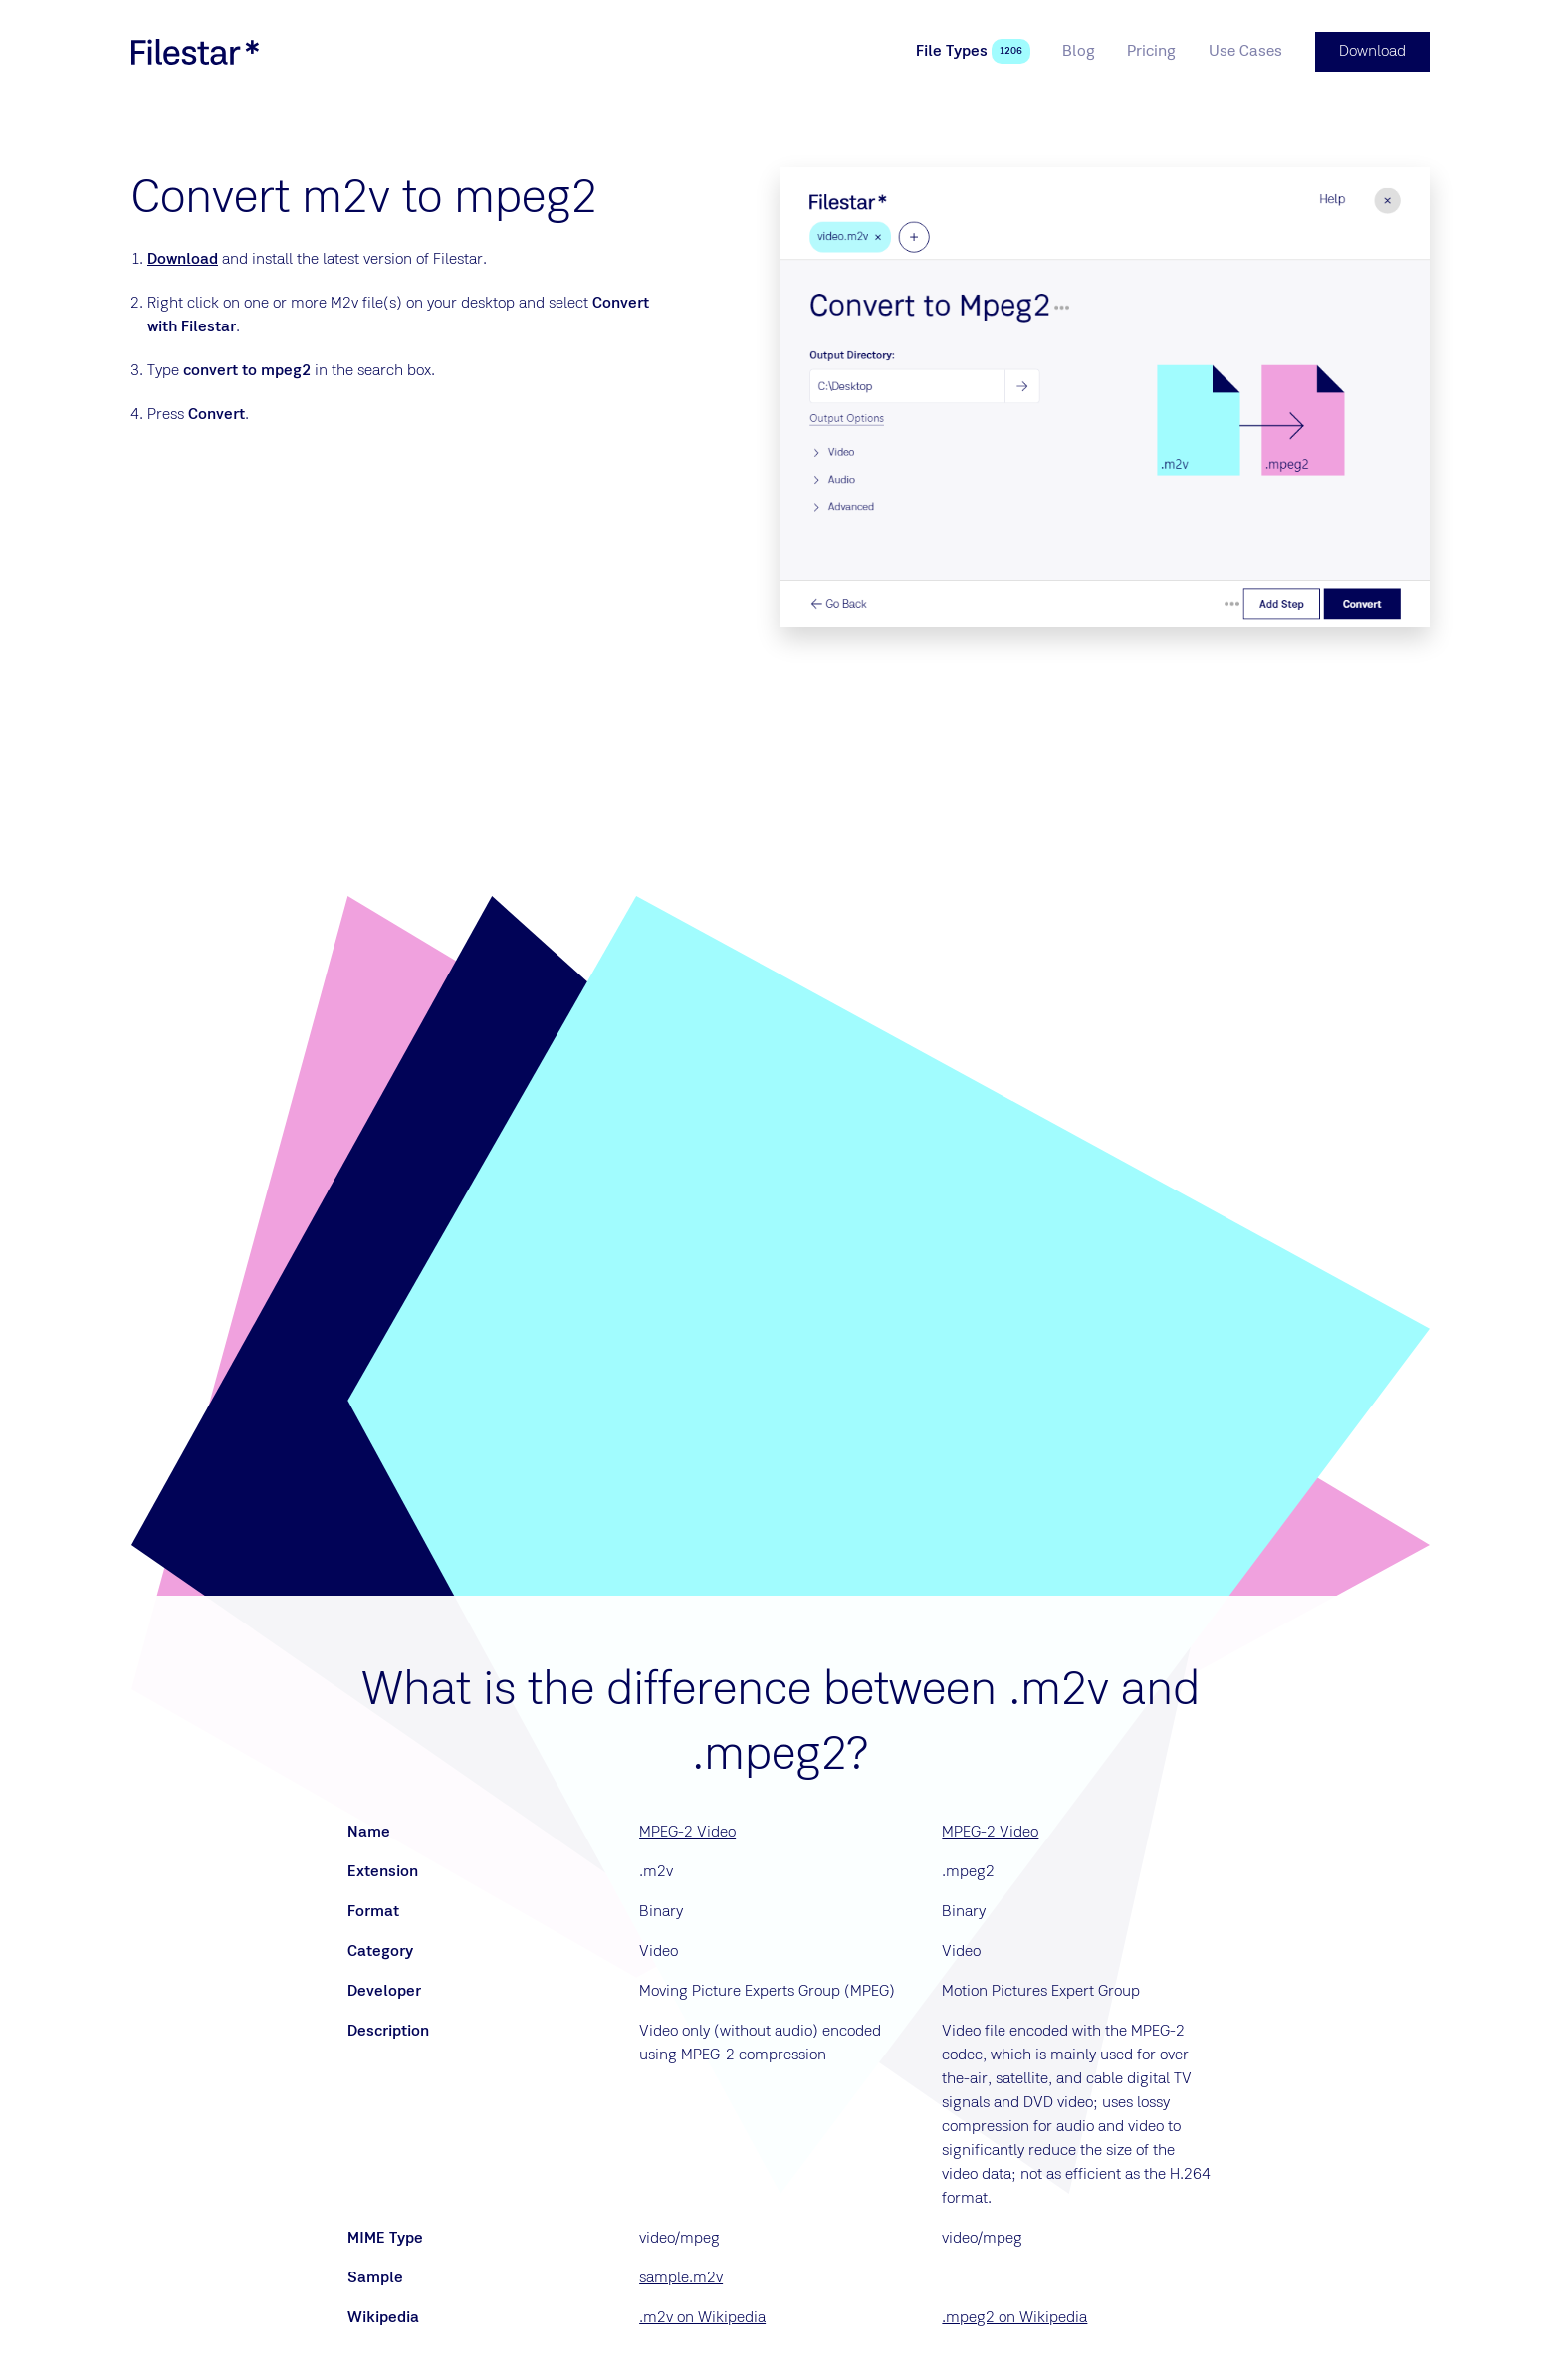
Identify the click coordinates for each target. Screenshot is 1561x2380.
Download (182, 260)
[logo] (195, 52)
